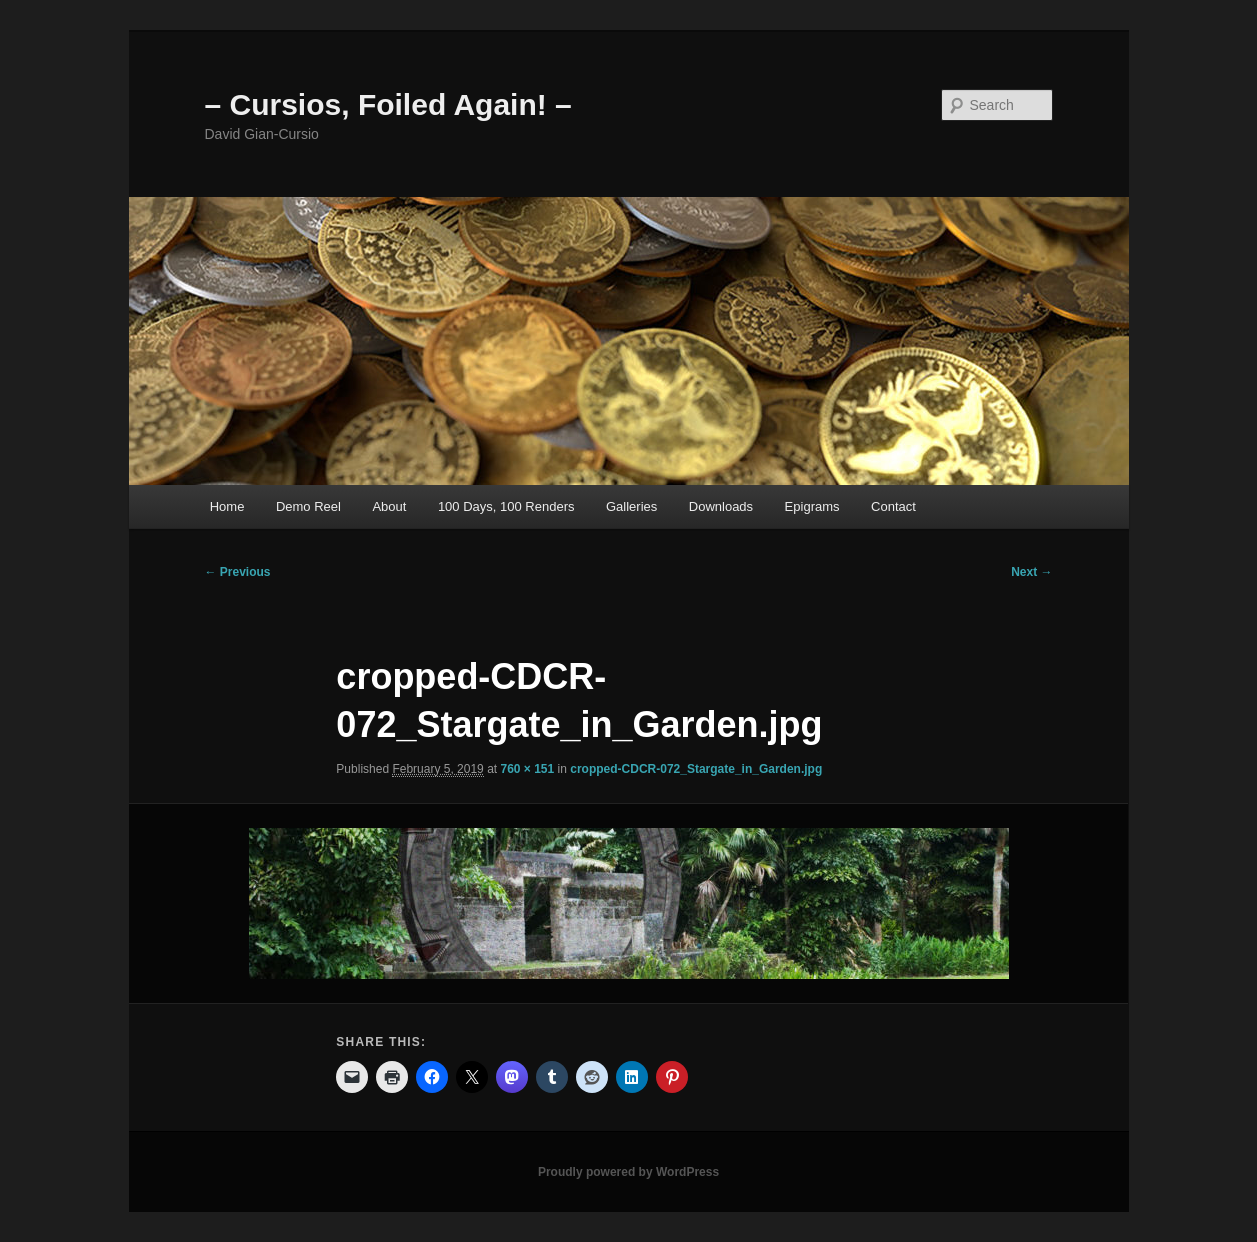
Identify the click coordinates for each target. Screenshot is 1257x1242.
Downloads (721, 506)
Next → (1031, 572)
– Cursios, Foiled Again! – (388, 104)
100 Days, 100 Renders (506, 506)
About (389, 506)
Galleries (631, 506)
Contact (893, 506)
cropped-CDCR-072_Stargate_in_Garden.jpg (696, 769)
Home (227, 506)
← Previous (238, 572)
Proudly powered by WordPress (628, 1172)
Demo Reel (308, 506)
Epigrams (812, 506)
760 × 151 (527, 769)
